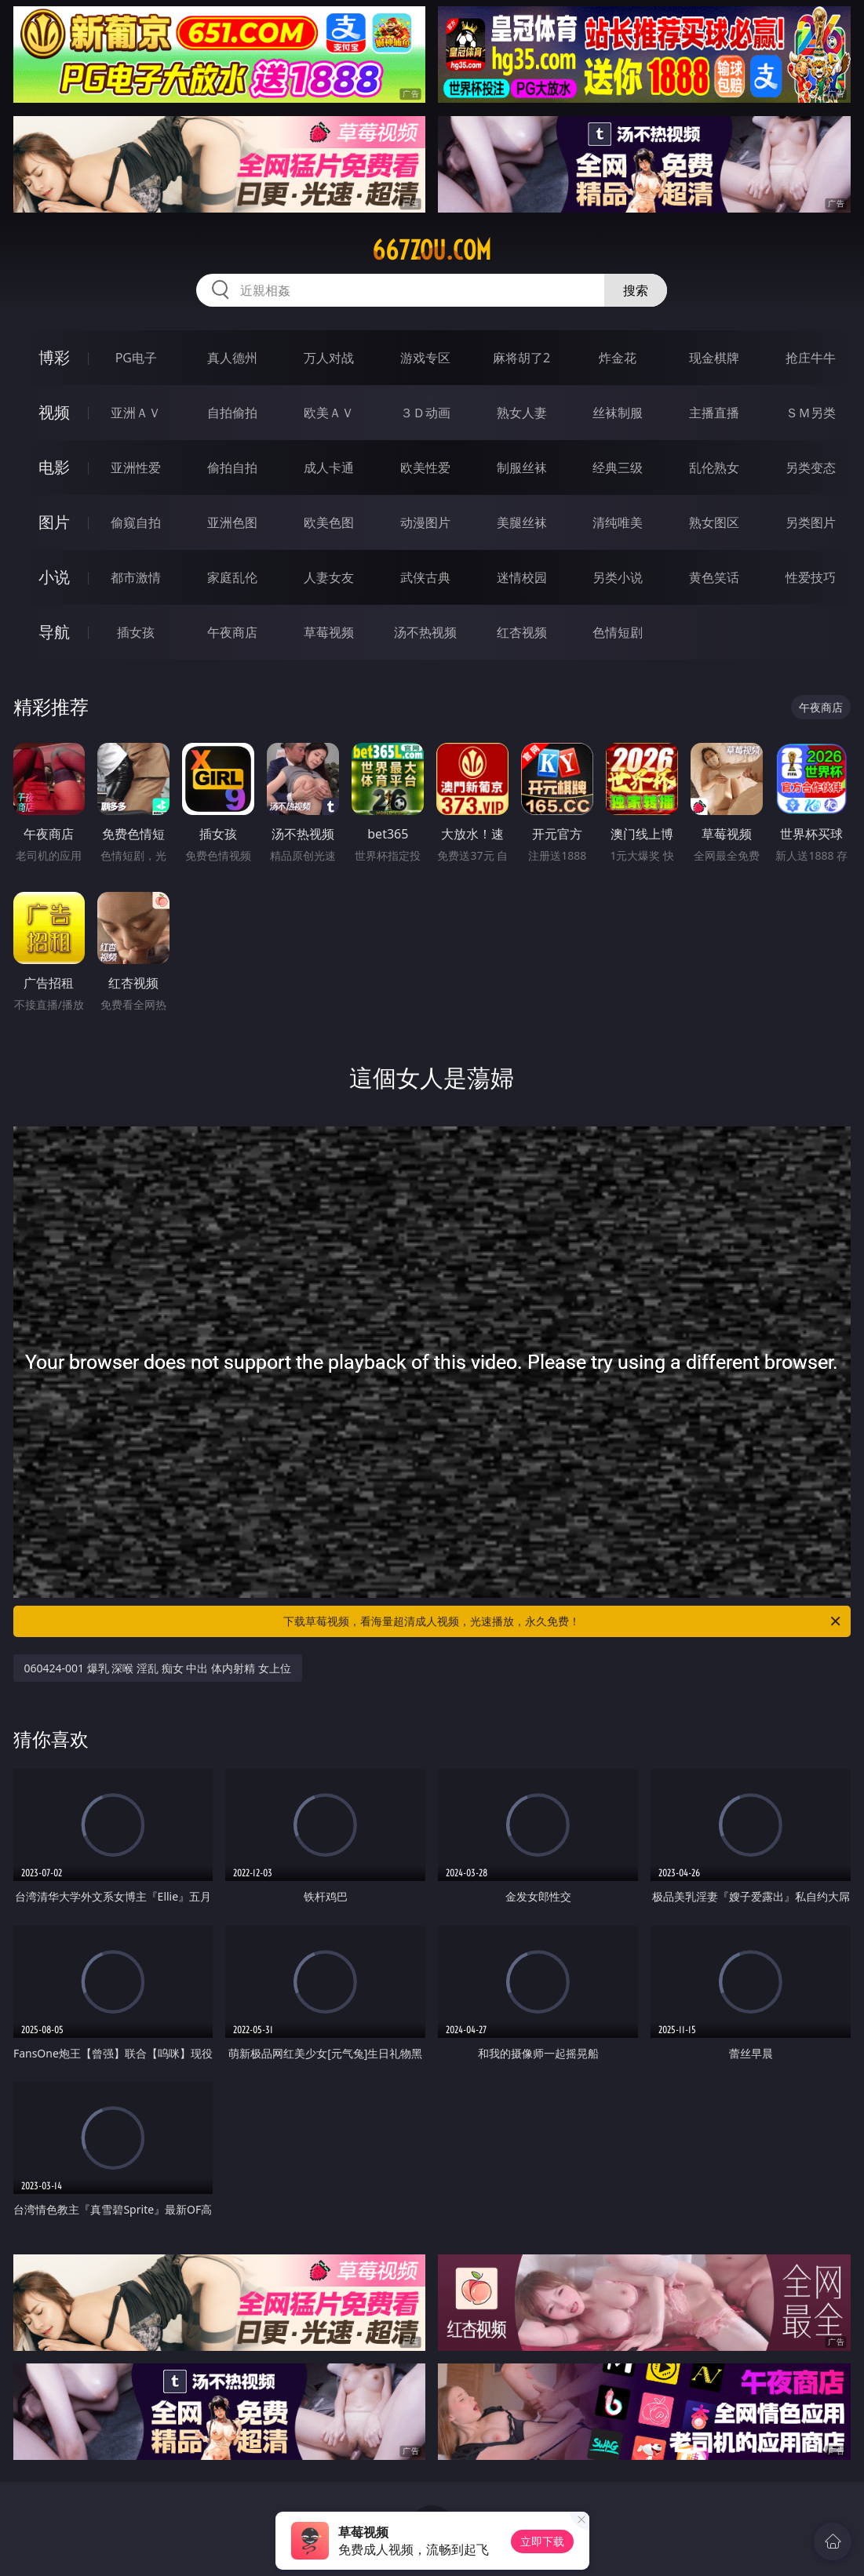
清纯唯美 (617, 522)
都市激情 (136, 577)
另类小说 (617, 577)
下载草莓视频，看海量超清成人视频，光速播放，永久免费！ (563, 1621)
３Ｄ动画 (425, 412)
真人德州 (232, 357)
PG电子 (136, 357)
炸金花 (617, 357)
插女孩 (136, 632)
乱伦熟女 (714, 467)
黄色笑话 (714, 577)
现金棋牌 (714, 357)
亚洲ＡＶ (136, 412)
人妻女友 (329, 577)
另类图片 (811, 522)
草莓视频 (329, 632)
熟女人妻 (522, 412)
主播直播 (714, 412)
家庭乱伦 (232, 577)
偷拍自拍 (232, 467)
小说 (54, 577)
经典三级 (617, 467)
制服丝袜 (522, 467)
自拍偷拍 (232, 412)
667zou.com (431, 250)
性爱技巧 (811, 577)
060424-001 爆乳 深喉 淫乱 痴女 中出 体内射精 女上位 (157, 1668)
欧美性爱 (425, 467)
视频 (54, 412)
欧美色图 (329, 522)
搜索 (635, 290)
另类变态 (811, 467)
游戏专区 (425, 357)
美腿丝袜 (522, 522)
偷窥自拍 (136, 522)
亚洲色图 (232, 522)
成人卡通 (329, 467)
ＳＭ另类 (811, 412)
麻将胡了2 (521, 357)
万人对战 (329, 357)
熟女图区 (714, 522)
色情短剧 (617, 632)
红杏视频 (522, 632)
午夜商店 (232, 632)
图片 (54, 522)
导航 (54, 631)
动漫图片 (425, 522)
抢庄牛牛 (811, 357)
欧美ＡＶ (329, 412)
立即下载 (542, 2541)
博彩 (54, 357)
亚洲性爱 (136, 467)
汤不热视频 (425, 632)
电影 (54, 467)
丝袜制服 (617, 412)
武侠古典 (425, 577)
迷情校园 (522, 577)
